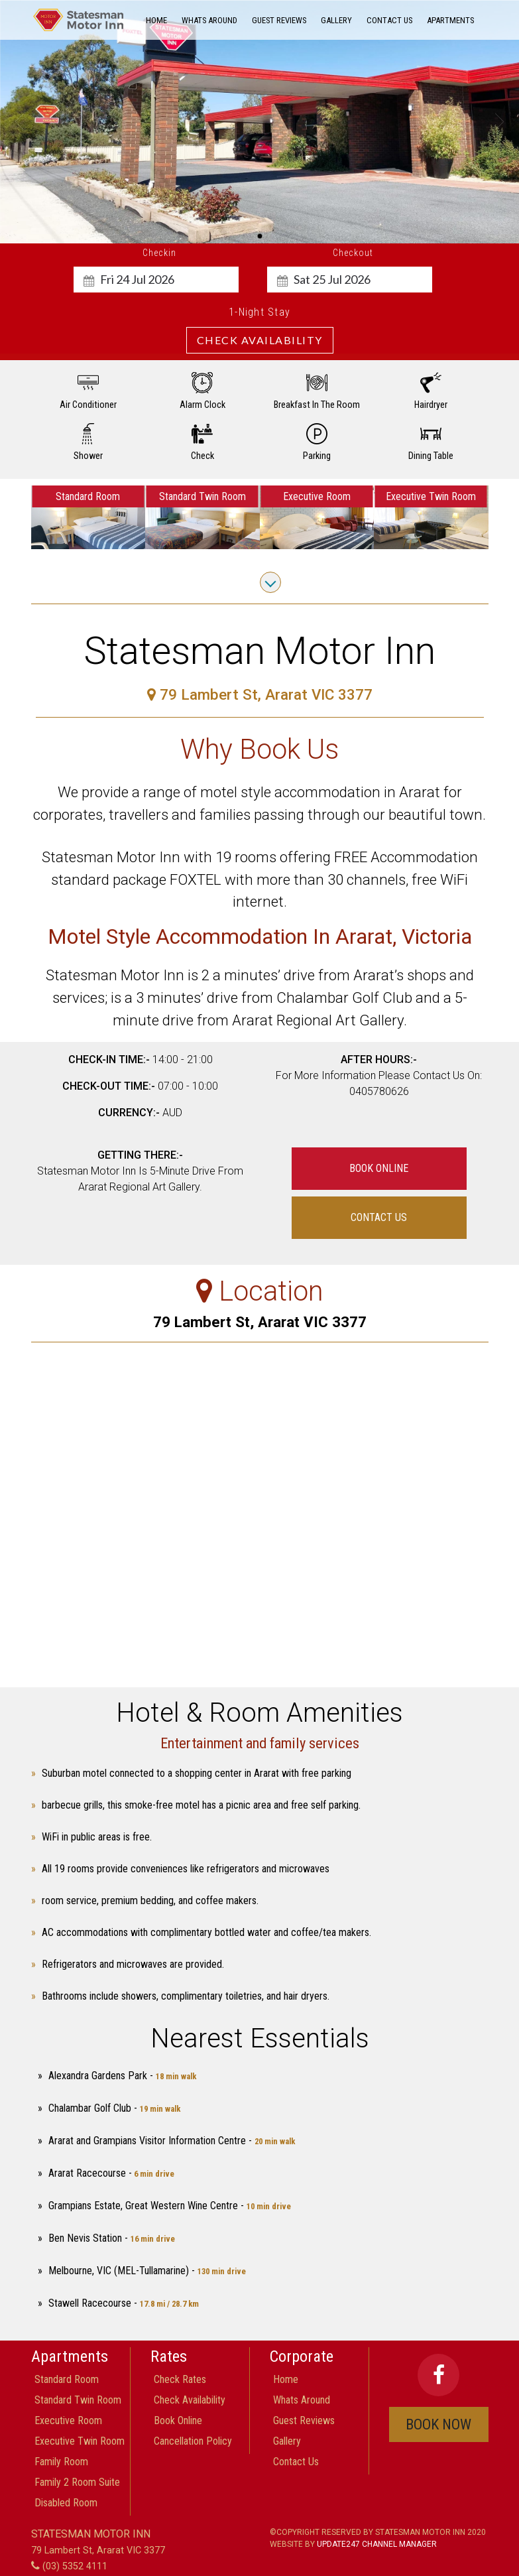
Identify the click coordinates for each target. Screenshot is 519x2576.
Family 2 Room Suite (77, 2482)
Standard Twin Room (77, 2400)
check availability (189, 2400)
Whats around (209, 20)
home (156, 20)
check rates (180, 2379)
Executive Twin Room (79, 2441)
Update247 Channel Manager (377, 2544)
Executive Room (68, 2420)
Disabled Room (65, 2502)
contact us (389, 20)
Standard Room (66, 2379)
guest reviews (279, 20)
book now (438, 2424)
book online (378, 1168)
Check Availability (260, 340)
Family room (61, 2461)
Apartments (450, 20)
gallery (336, 20)
